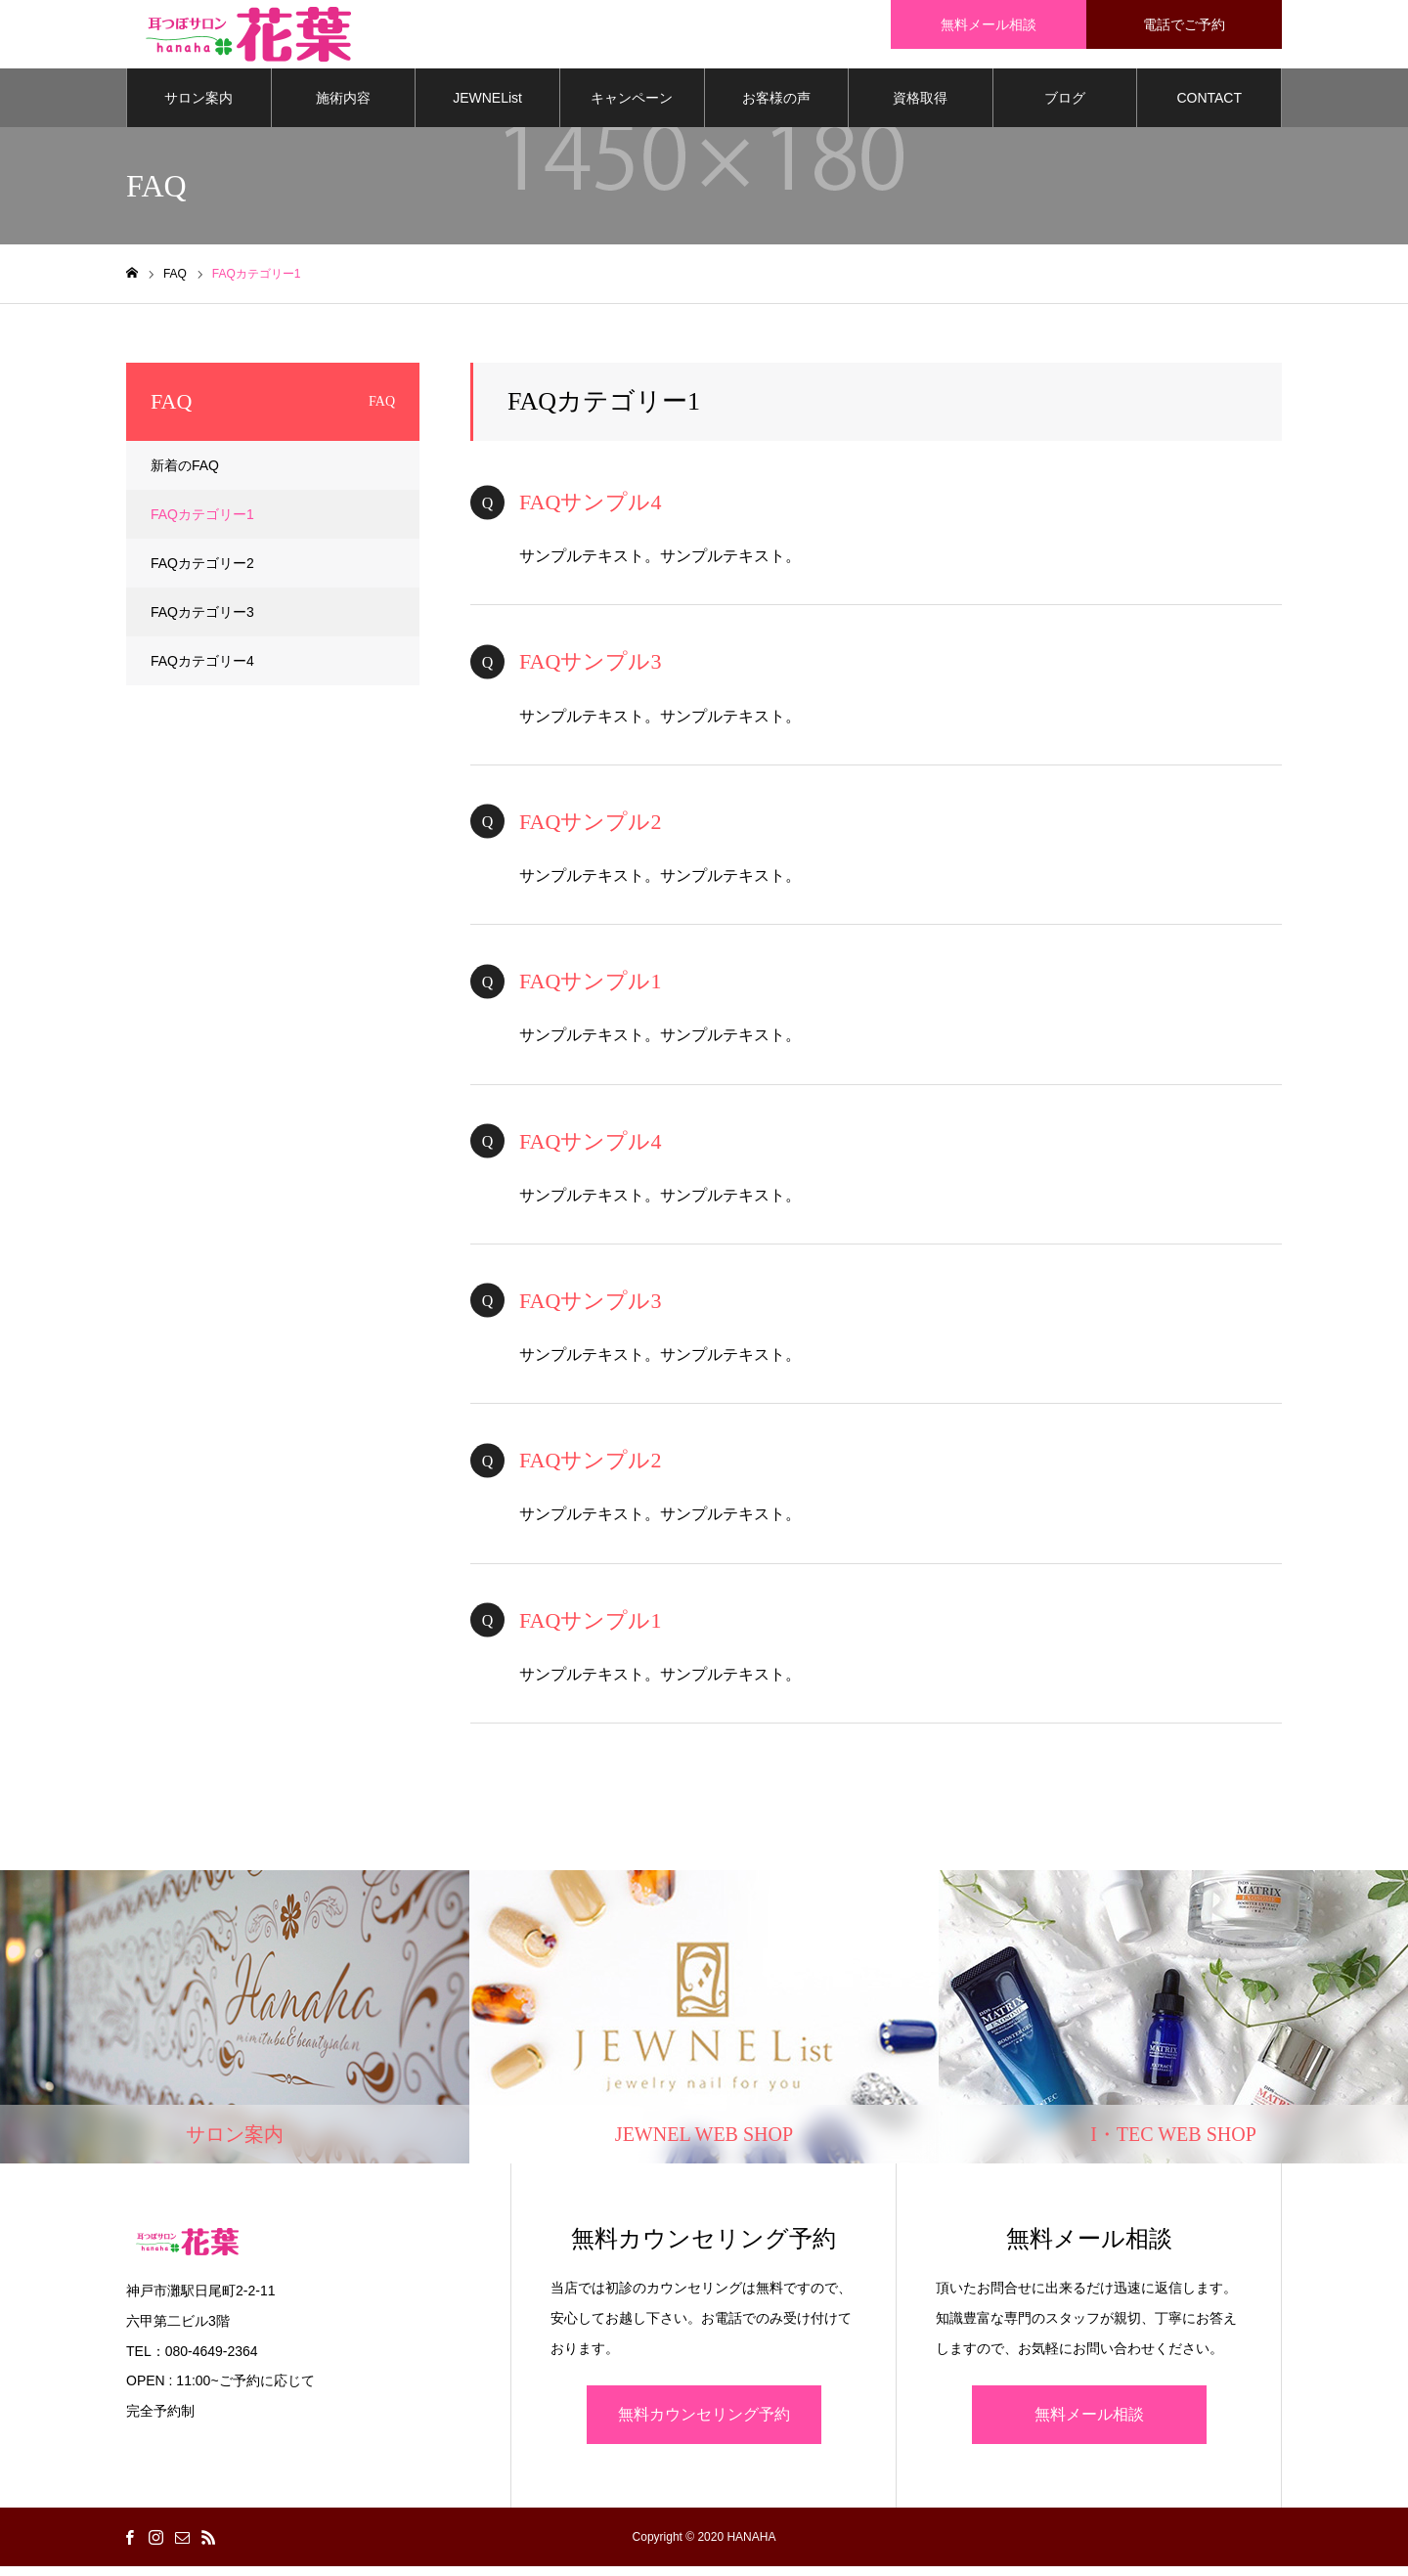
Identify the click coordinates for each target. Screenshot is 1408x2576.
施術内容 (343, 107)
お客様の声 (776, 107)
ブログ (1064, 107)
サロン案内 (198, 107)
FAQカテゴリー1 (202, 524)
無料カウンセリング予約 (704, 2424)
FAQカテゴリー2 (202, 573)
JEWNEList (487, 107)
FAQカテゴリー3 (202, 622)
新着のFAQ (185, 475)
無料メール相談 (1089, 2424)
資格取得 (920, 107)
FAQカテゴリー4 (202, 670)
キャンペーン (632, 107)
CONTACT (1209, 107)
